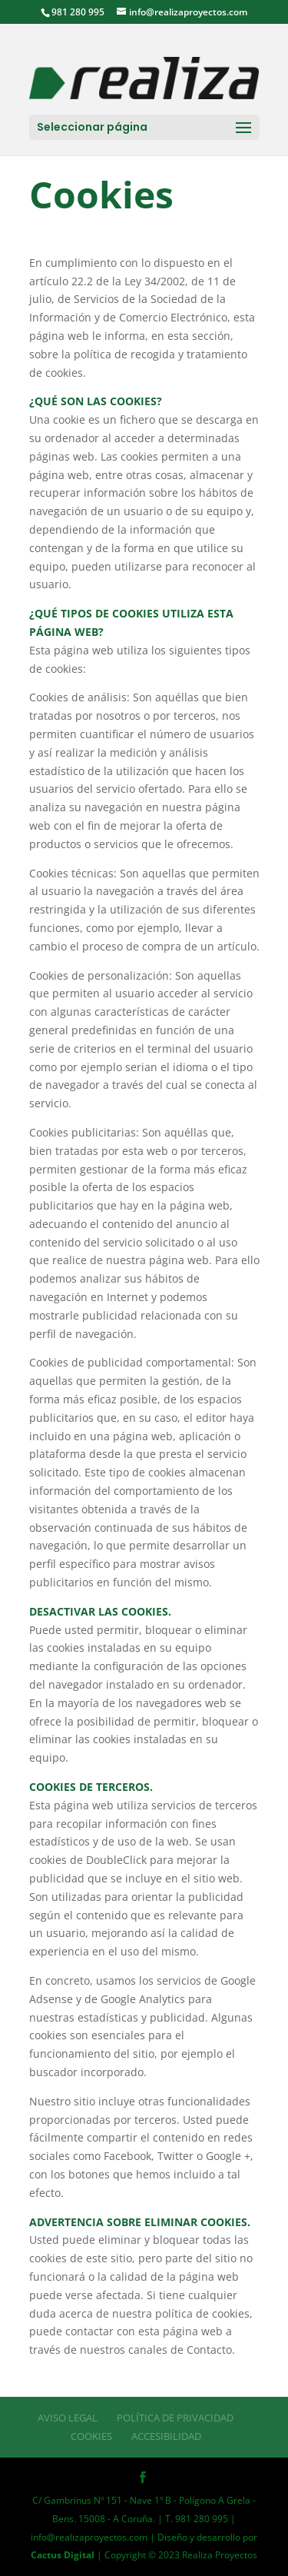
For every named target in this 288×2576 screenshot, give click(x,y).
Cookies (91, 2436)
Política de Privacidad (175, 2418)
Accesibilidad (166, 2436)
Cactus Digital (62, 2554)
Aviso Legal (68, 2418)
